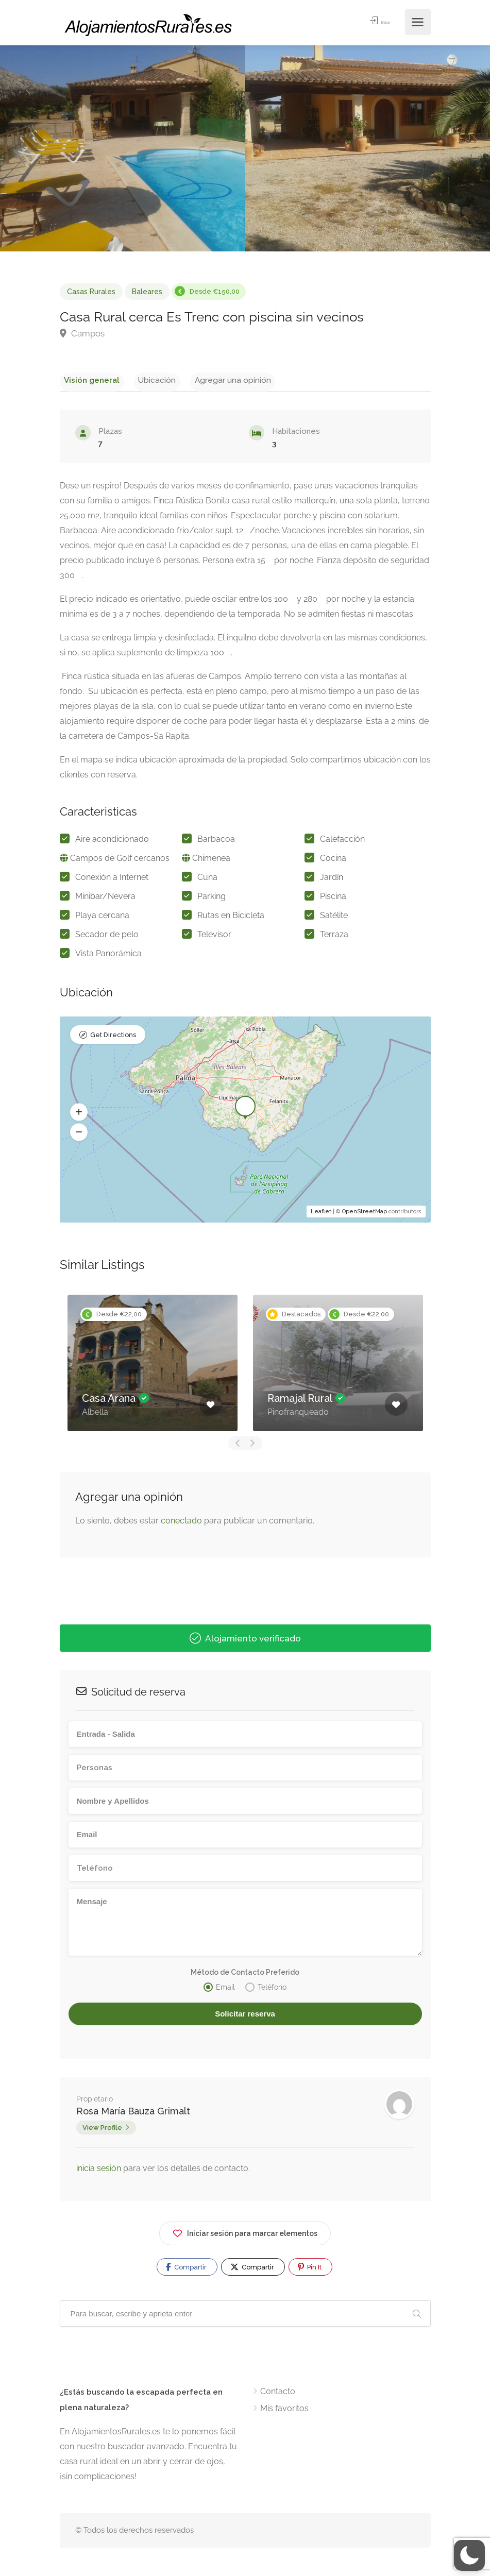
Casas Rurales (91, 291)
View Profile (102, 2130)
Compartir (186, 2269)
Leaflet (321, 1214)
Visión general (87, 379)
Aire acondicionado (112, 841)
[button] (79, 1115)
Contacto (277, 2394)
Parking (211, 899)
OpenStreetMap (364, 1214)
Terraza (334, 937)
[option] (152, 1366)
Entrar (373, 22)
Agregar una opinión (210, 379)
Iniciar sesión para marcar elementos (245, 2234)
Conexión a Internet (111, 880)
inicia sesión (99, 2171)
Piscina (333, 899)
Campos (82, 333)
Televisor (214, 937)
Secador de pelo (107, 937)
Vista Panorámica (108, 956)
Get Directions (113, 1039)
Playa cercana (102, 918)
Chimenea (211, 861)
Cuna (207, 880)
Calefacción (342, 841)
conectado (181, 1524)
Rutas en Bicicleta (230, 918)
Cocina (333, 861)
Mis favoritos (284, 2411)
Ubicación (143, 379)
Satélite (334, 918)
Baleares (147, 291)
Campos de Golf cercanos (120, 861)
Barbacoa (216, 841)
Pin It (310, 2269)
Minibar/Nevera (105, 899)
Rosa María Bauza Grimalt (133, 2113)
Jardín (331, 880)
